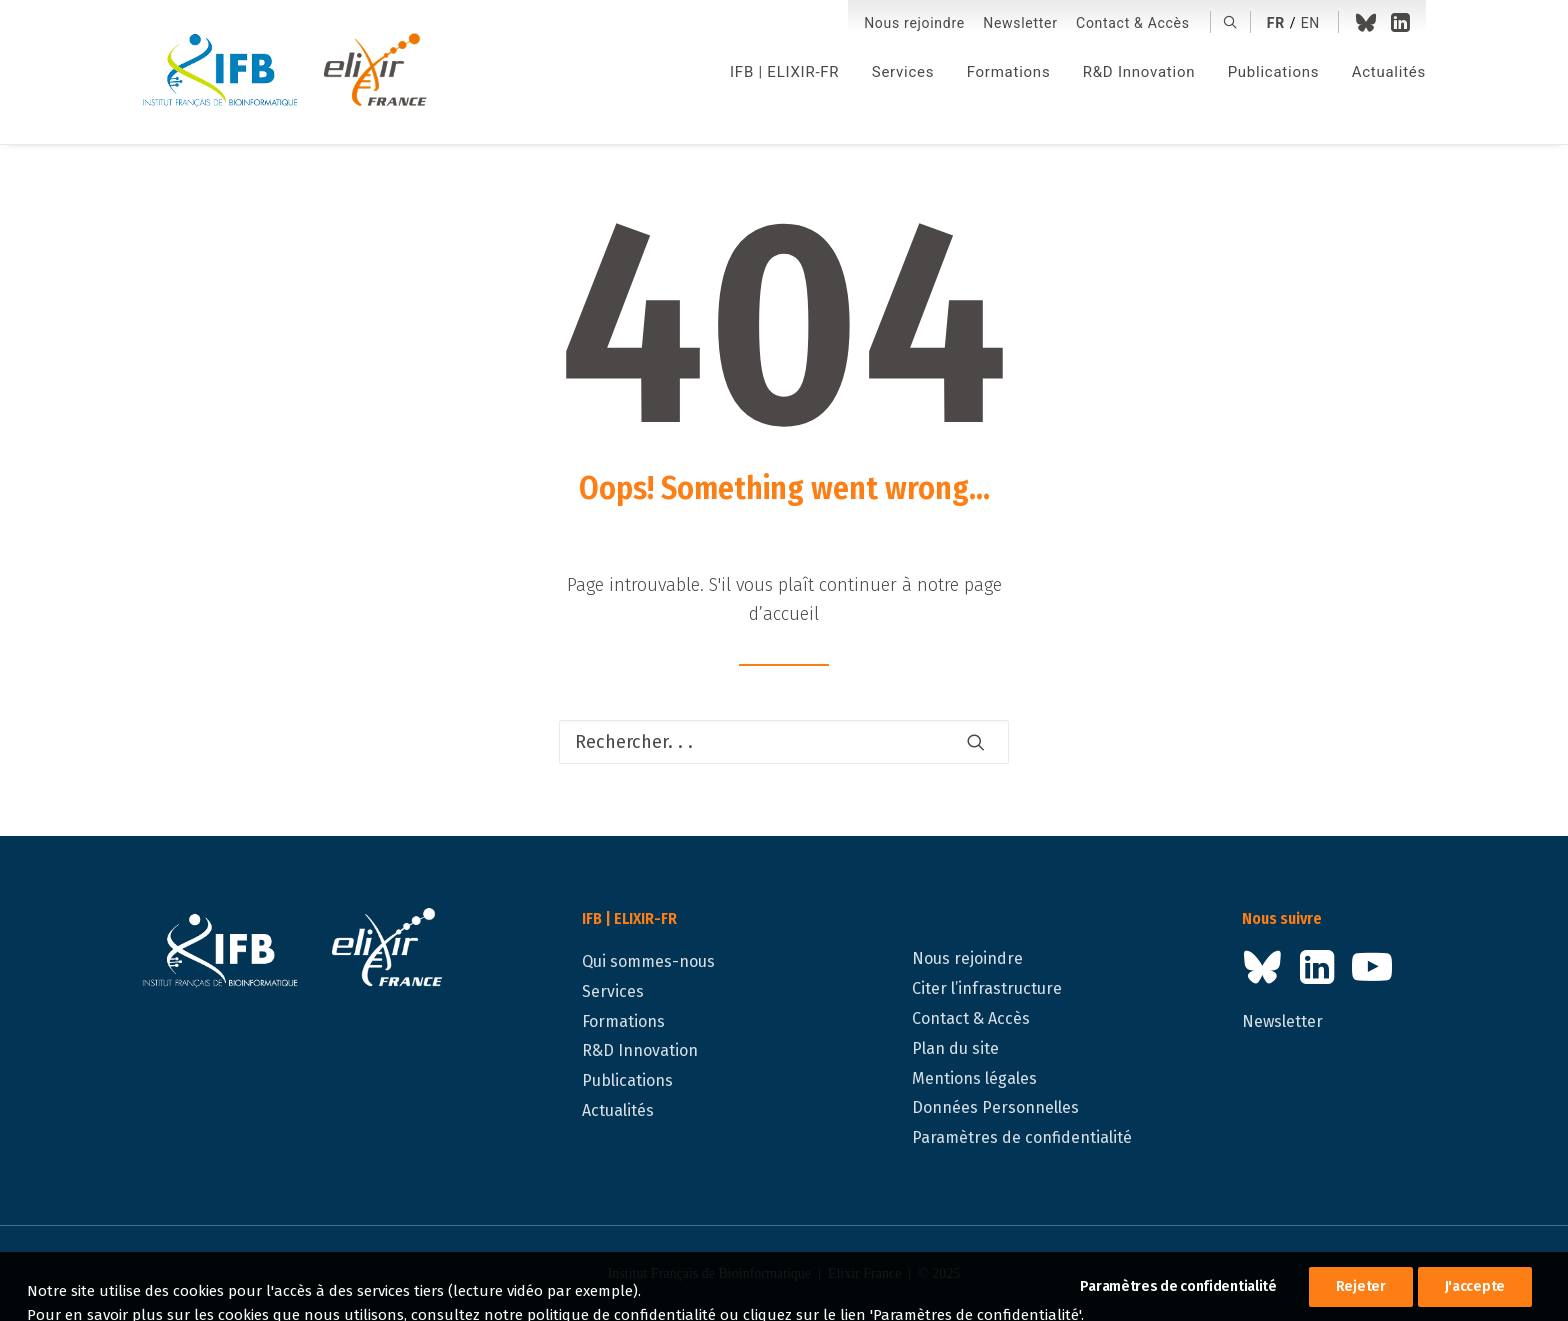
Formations (1009, 72)
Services (903, 72)
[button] (1230, 22)
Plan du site (955, 1048)
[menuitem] (914, 23)
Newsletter (1020, 23)
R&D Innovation (1139, 72)
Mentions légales (974, 1078)
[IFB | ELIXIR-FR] (292, 72)
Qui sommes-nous (648, 961)
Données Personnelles (995, 1107)
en (1310, 23)
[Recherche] (784, 742)
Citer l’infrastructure (987, 988)
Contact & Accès (1133, 23)
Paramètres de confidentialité (1022, 1137)
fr (1276, 23)
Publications (1274, 72)
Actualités (1389, 72)
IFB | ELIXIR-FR (784, 72)
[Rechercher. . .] (784, 742)
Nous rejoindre (914, 23)
